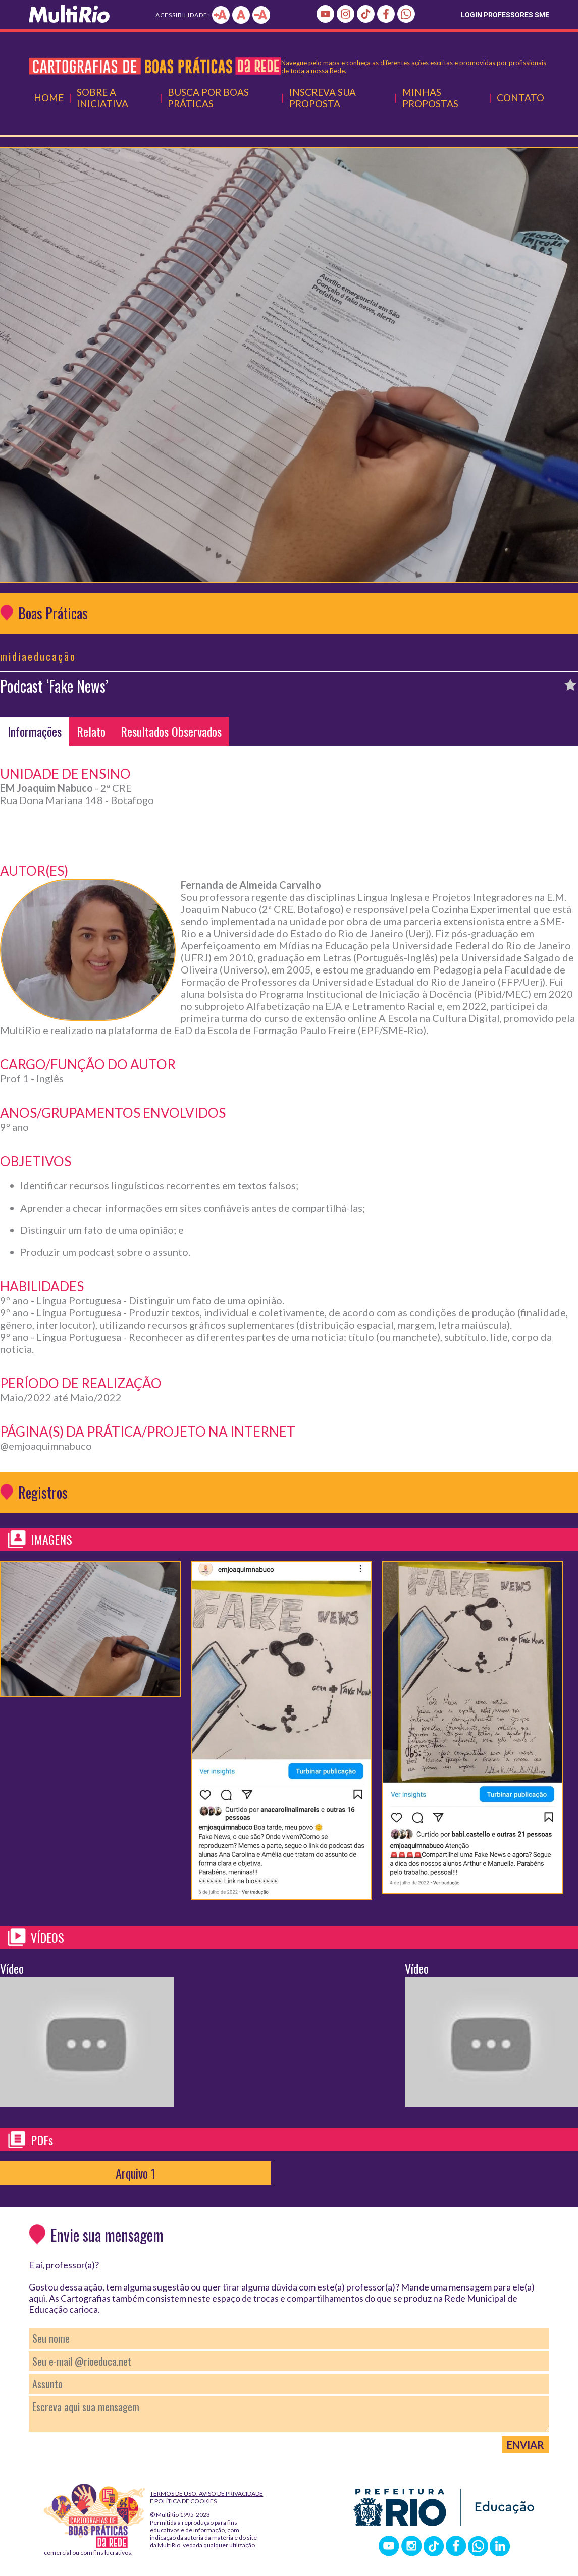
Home (49, 97)
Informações (35, 731)
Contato (520, 97)
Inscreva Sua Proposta (322, 97)
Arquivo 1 (135, 2173)
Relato (91, 731)
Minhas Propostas (430, 97)
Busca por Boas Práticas (208, 97)
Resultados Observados (171, 731)
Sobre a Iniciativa (102, 97)
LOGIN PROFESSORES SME (505, 15)
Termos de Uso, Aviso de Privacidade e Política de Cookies (206, 2497)
